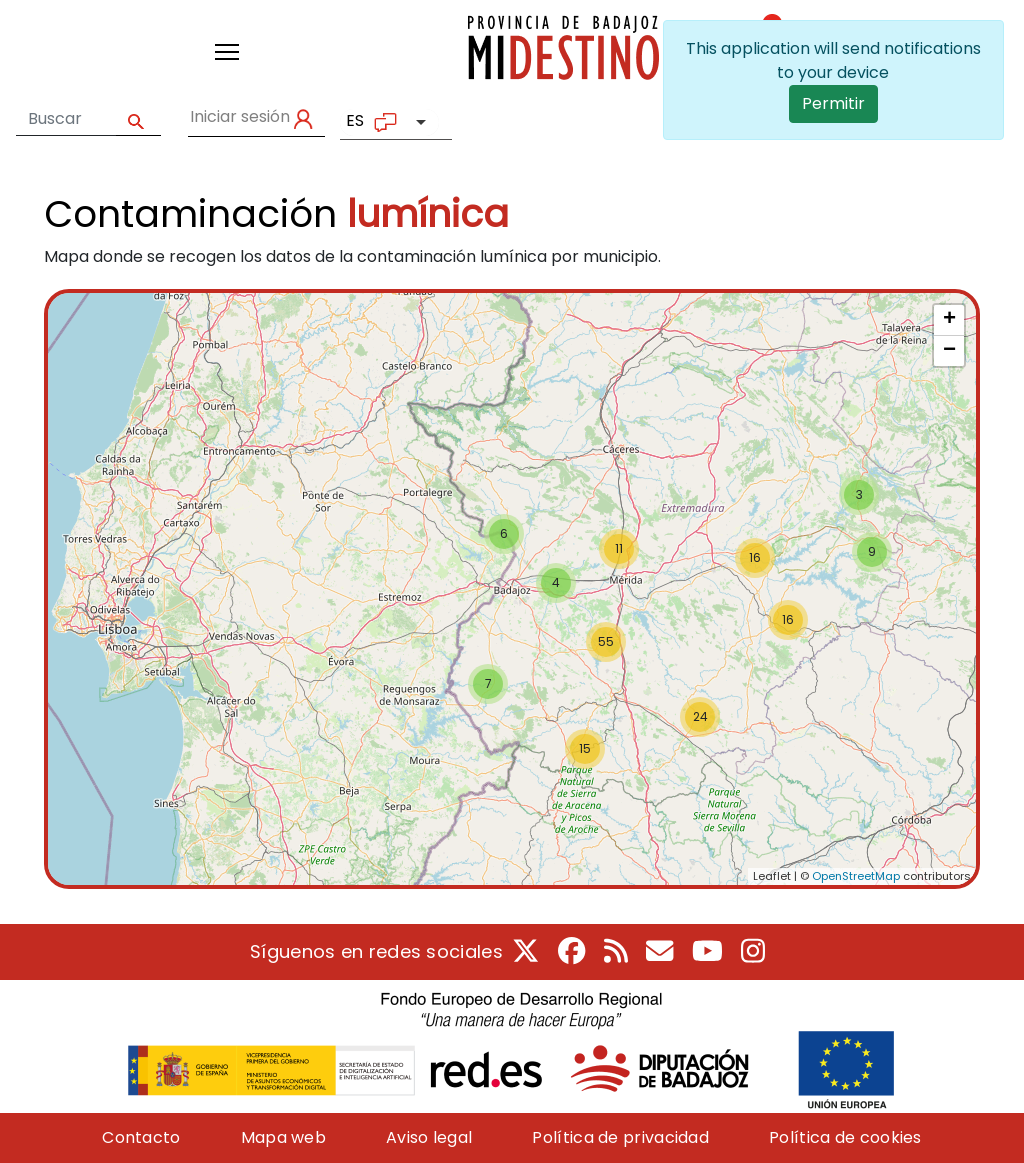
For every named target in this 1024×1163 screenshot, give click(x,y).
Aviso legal (429, 1137)
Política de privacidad (620, 1137)
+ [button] (949, 320)
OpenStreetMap (856, 876)
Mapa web (283, 1137)
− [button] (949, 351)
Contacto (141, 1137)
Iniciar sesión (240, 116)
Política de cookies (845, 1137)
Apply (138, 119)
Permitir (833, 103)
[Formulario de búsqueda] (66, 119)
